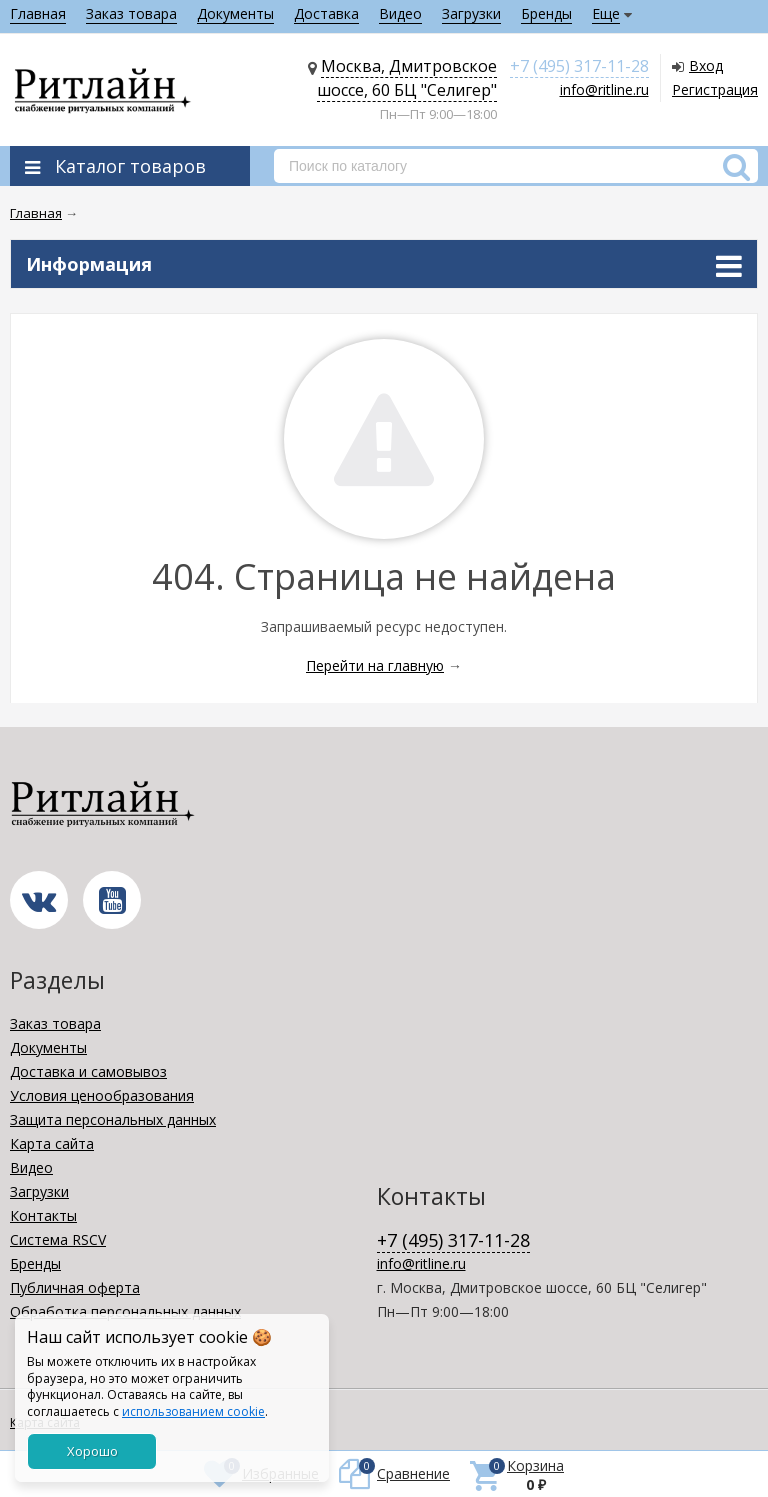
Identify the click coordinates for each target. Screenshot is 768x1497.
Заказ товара (131, 13)
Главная (38, 13)
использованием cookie (193, 1411)
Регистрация (715, 89)
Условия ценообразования (102, 1095)
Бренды (546, 13)
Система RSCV (58, 1239)
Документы (235, 13)
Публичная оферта (75, 1287)
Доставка (326, 13)
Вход (706, 65)
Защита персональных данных (113, 1119)
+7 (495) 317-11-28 (579, 66)
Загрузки (471, 13)
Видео (400, 13)
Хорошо (92, 1451)
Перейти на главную (375, 665)
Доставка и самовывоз (88, 1071)
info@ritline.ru (604, 89)
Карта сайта (52, 1143)
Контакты (43, 1215)
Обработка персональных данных (125, 1311)
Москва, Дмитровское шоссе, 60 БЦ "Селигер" (407, 78)
